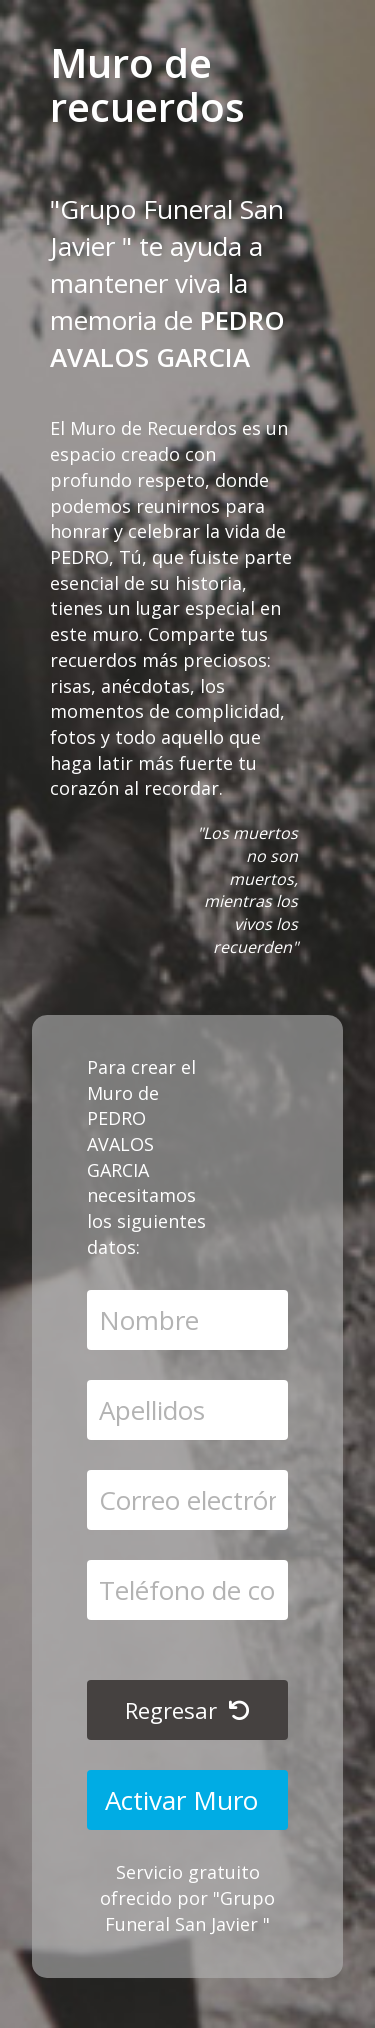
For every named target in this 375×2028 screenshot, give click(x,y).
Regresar (187, 1710)
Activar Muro (185, 1800)
